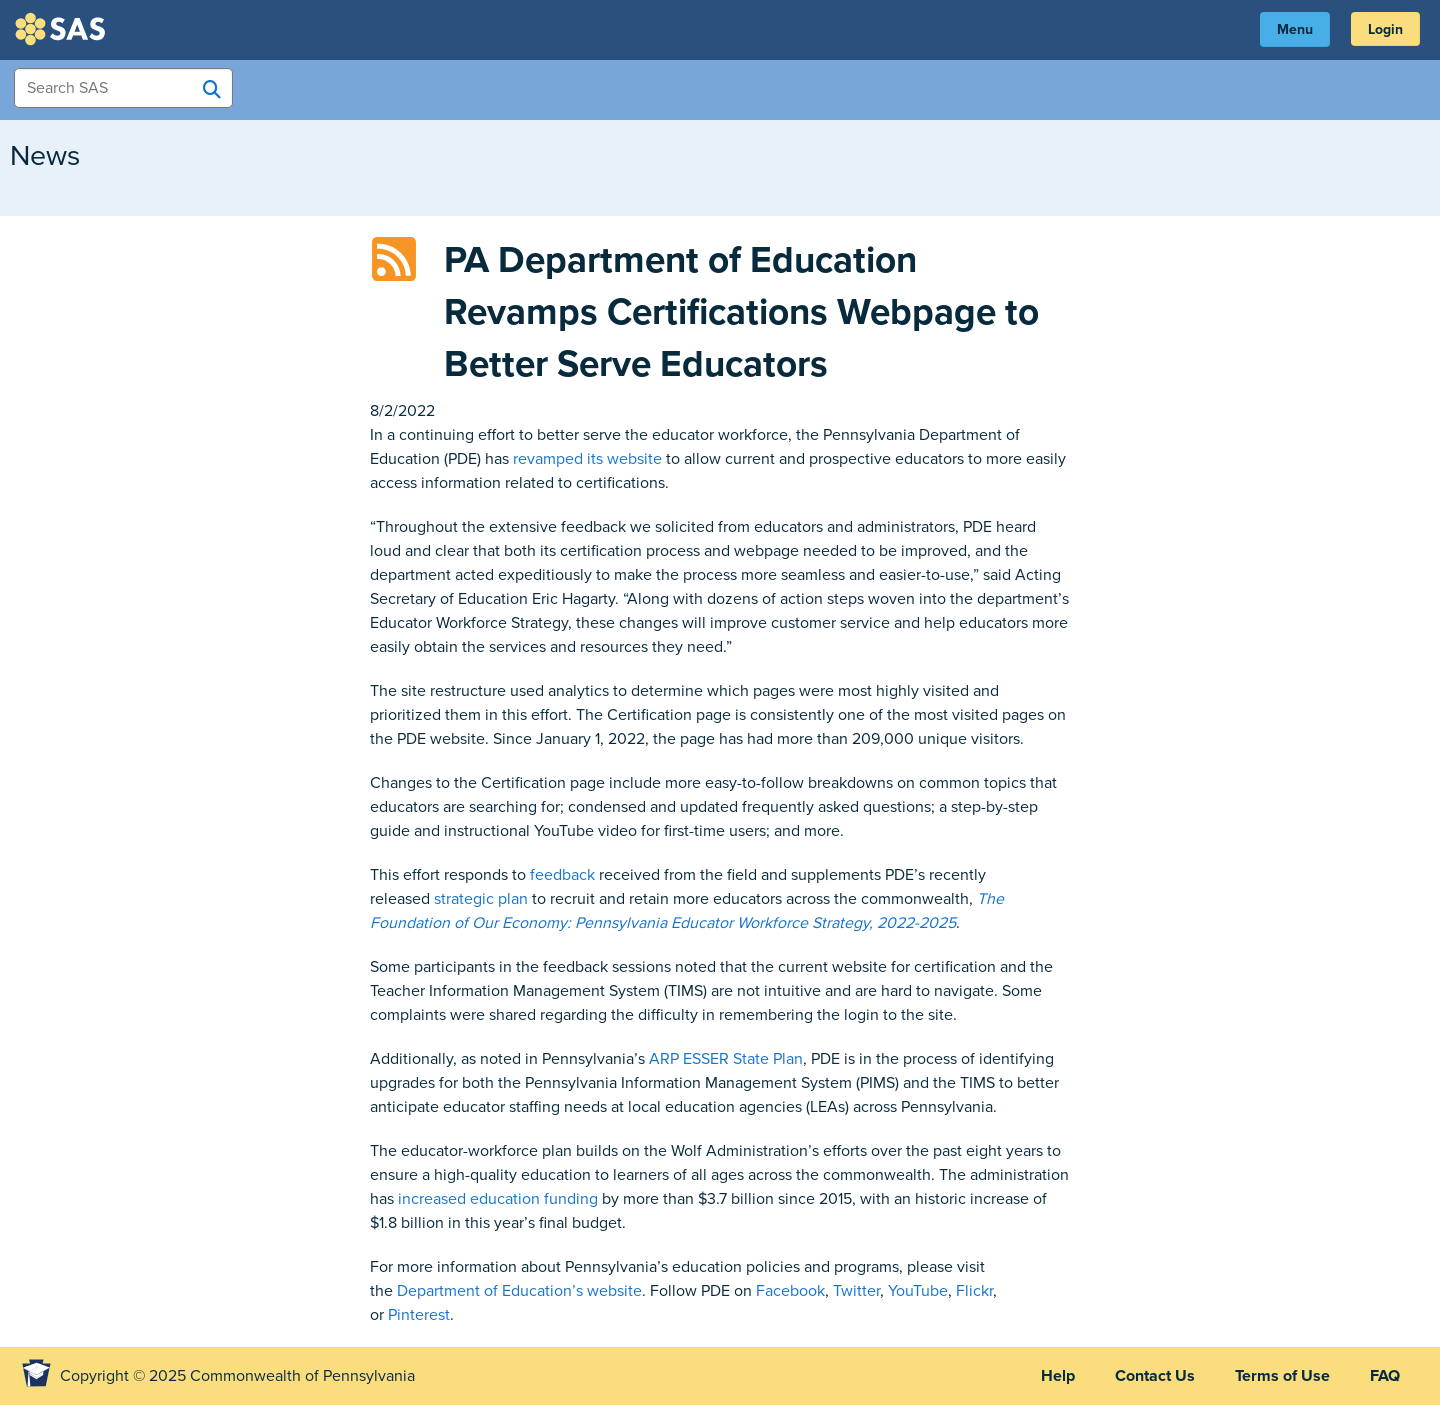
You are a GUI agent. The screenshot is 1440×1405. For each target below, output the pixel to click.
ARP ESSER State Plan (726, 1059)
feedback (562, 875)
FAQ (1385, 1376)
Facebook (790, 1291)
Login (1385, 29)
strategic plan (481, 899)
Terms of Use (1282, 1376)
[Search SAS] (212, 89)
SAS (63, 29)
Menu (1295, 29)
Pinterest (419, 1315)
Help (1058, 1376)
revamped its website (587, 459)
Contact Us (1155, 1376)
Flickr (974, 1291)
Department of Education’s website (519, 1291)
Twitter (856, 1291)
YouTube (918, 1291)
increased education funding (498, 1199)
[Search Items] (123, 88)
